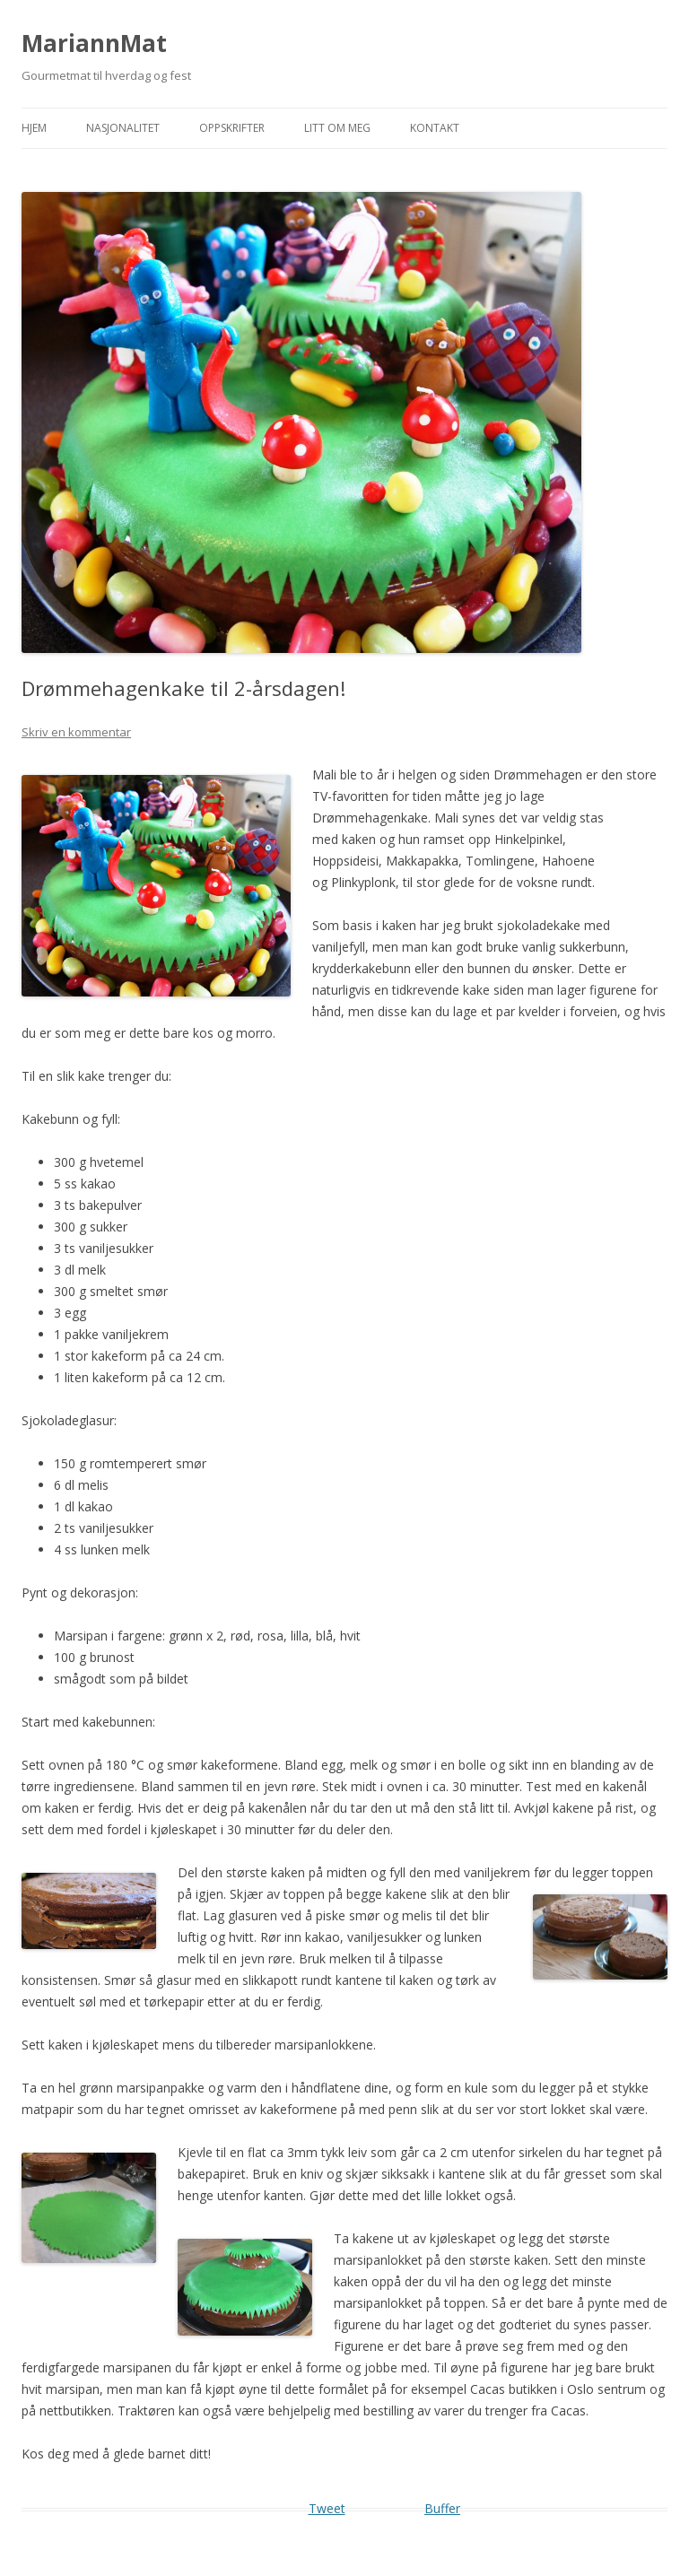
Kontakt (434, 127)
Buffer (442, 2508)
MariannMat (94, 43)
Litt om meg (337, 127)
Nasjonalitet (123, 127)
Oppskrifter (232, 127)
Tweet (327, 2508)
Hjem (34, 127)
